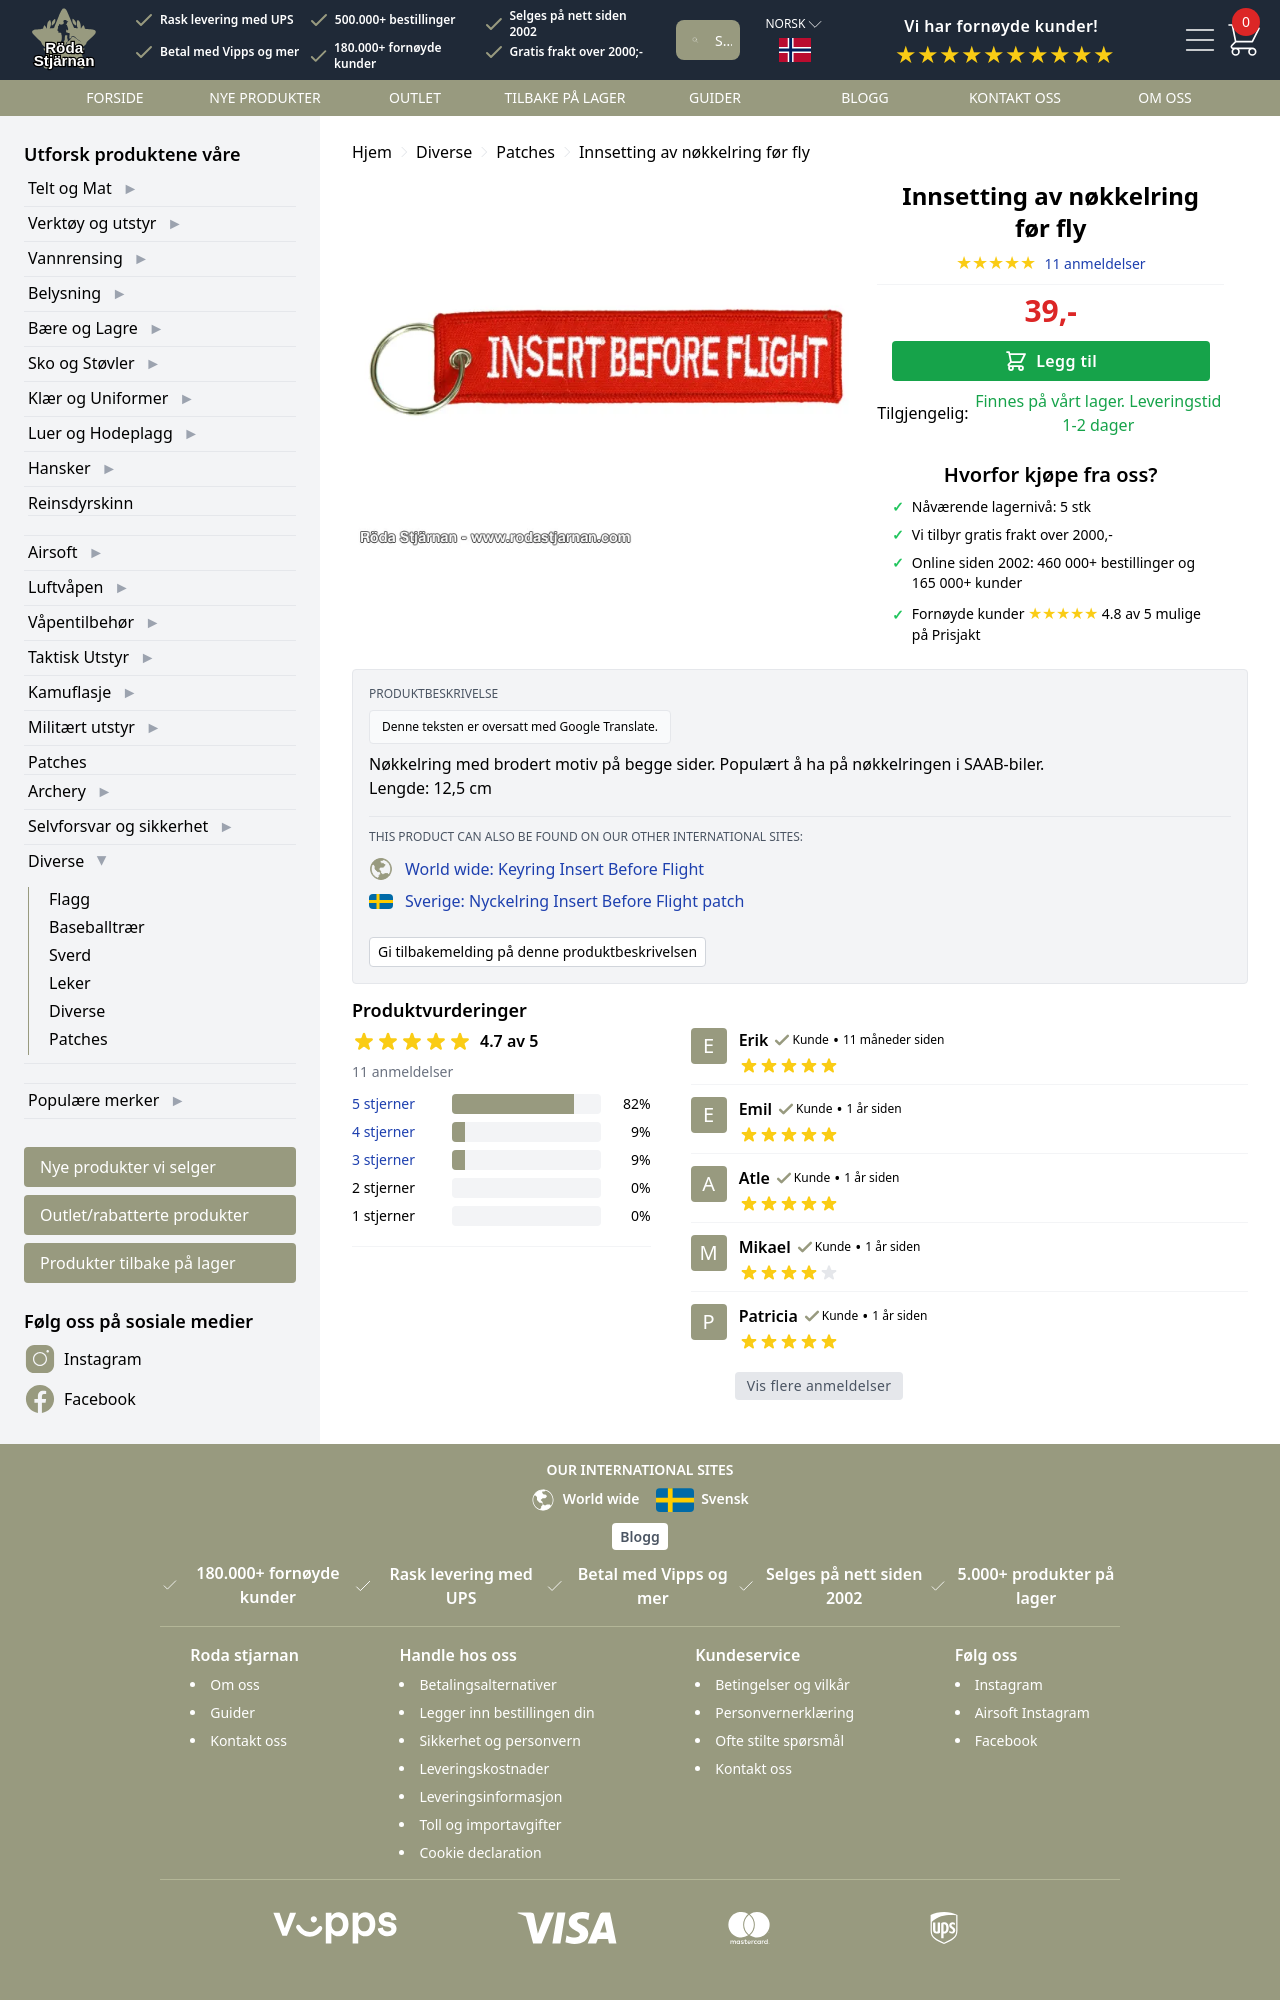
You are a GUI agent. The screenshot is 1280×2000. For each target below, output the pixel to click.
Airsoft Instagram (1032, 1712)
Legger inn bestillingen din (506, 1712)
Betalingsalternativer (487, 1684)
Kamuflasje (69, 692)
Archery (57, 791)
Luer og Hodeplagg (100, 433)
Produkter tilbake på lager (138, 1263)
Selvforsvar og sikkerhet (118, 826)
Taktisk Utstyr (78, 657)
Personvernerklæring (784, 1712)
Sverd (70, 955)
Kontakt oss (1015, 97)
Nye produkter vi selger (128, 1167)
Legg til (1050, 361)
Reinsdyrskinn (80, 503)
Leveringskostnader (484, 1768)
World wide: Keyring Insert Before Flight (536, 869)
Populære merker (93, 1100)
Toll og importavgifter (490, 1824)
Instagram (83, 1359)
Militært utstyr (81, 727)
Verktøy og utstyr (92, 223)
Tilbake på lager (564, 97)
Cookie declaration (480, 1852)
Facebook (80, 1399)
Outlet (415, 97)
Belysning (64, 293)
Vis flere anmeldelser (819, 1385)
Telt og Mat (70, 188)
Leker (70, 983)
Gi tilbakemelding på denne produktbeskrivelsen (537, 951)
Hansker (59, 468)
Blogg (864, 97)
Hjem (372, 152)
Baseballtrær (97, 927)
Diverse (56, 861)
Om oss (1165, 97)
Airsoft (53, 552)
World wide (585, 1498)
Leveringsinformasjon (490, 1796)
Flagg (69, 899)
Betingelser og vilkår (782, 1684)
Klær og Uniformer (98, 398)
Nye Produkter (265, 97)
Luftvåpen (65, 587)
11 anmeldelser (1051, 263)
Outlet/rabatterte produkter (144, 1215)
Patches (57, 762)
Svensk (702, 1498)
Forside (114, 97)
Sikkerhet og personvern (499, 1740)
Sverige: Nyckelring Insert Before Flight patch (556, 901)
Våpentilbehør (81, 622)
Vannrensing (75, 258)
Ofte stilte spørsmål (779, 1740)
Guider (715, 97)
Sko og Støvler (81, 363)
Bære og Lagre (83, 328)
